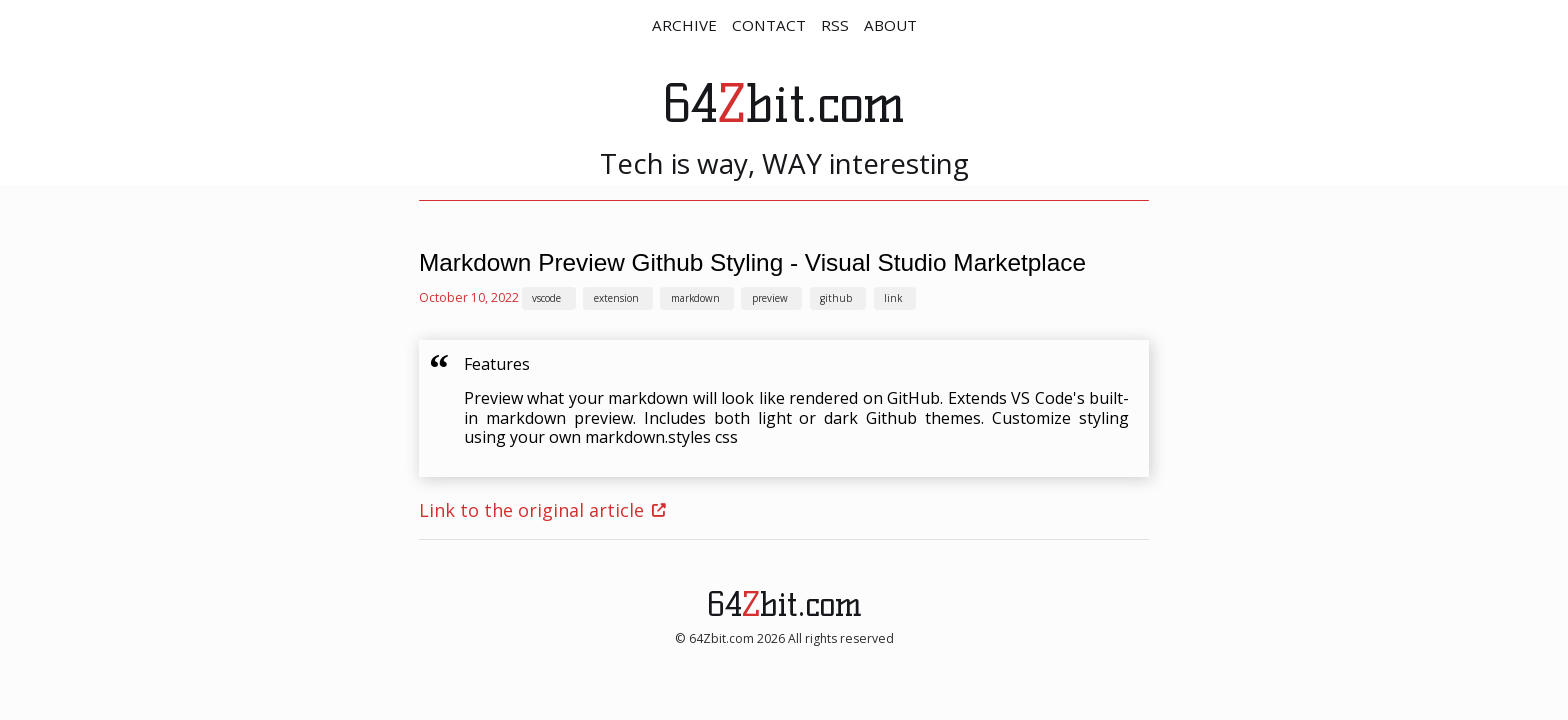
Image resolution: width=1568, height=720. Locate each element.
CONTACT (769, 25)
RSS (835, 25)
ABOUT (890, 25)
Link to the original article (531, 510)
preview (770, 298)
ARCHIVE (684, 25)
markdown (695, 298)
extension (616, 298)
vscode (546, 298)
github (836, 298)
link (893, 298)
